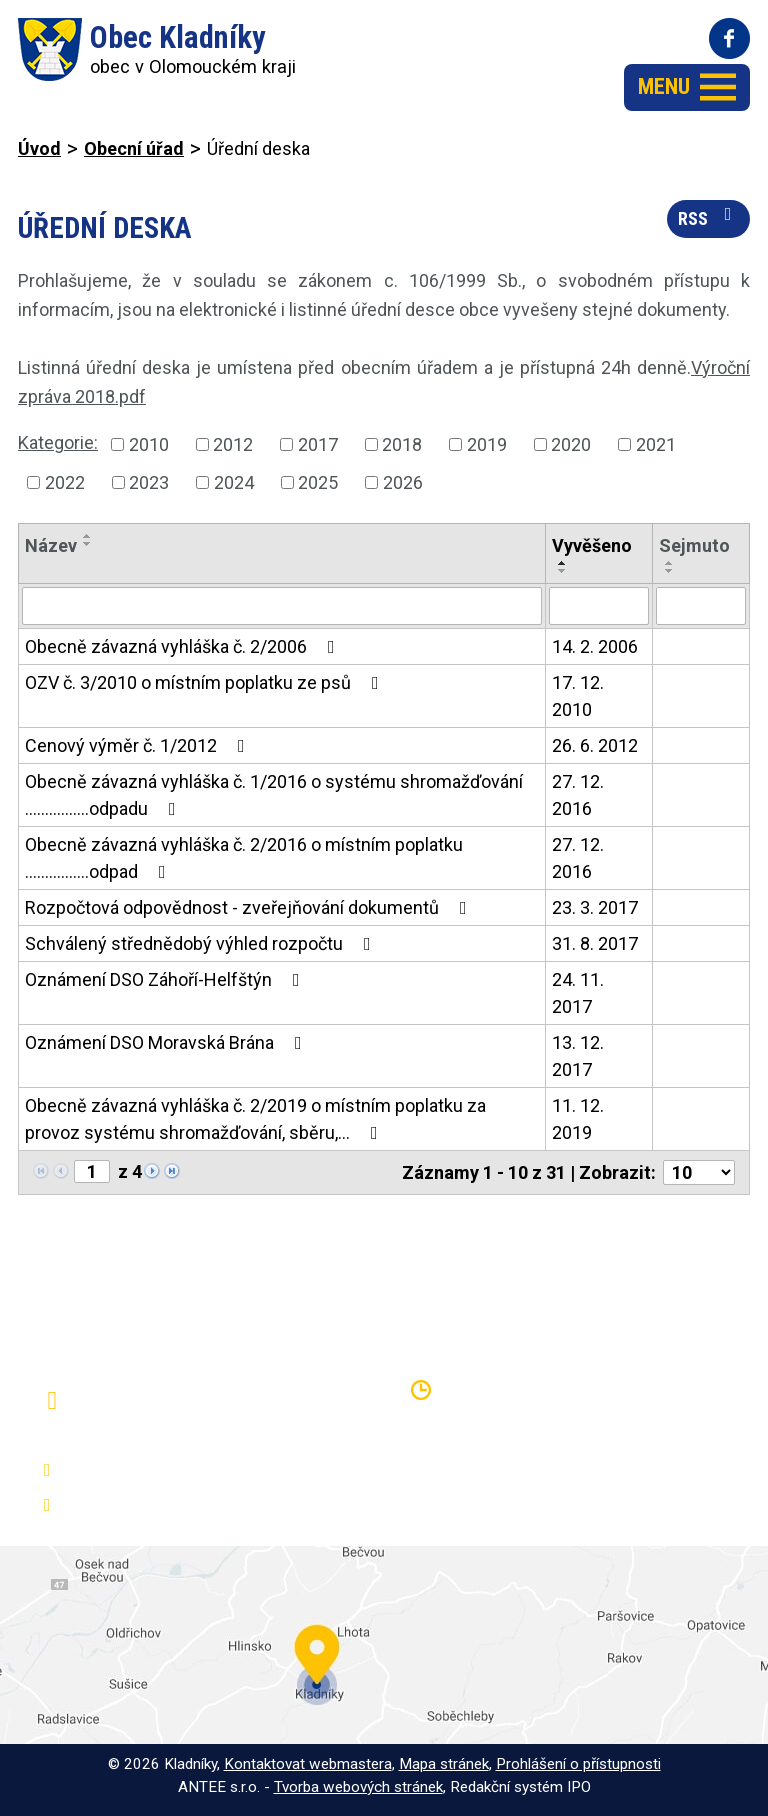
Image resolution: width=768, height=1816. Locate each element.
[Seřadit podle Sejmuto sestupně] (670, 571)
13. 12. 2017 (578, 1056)
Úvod (39, 148)
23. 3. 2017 (595, 907)
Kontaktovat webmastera (308, 1764)
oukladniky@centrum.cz (155, 1505)
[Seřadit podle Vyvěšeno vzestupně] (563, 563)
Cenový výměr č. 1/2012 (139, 745)
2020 (571, 444)
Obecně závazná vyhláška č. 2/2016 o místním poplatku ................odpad (244, 858)
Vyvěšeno (592, 545)
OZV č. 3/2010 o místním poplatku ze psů (206, 682)
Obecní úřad (134, 148)
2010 (149, 444)
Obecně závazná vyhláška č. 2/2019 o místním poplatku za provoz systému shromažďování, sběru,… (255, 1119)
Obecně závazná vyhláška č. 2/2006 (184, 646)
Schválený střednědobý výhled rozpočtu (202, 943)
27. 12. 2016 (578, 795)
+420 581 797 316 (136, 1470)
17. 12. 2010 (578, 696)
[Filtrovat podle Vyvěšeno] (598, 606)
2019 (487, 444)
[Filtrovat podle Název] (282, 606)
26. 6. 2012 (595, 745)
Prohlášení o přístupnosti (578, 1764)
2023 (149, 482)
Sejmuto (694, 545)
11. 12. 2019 (578, 1119)
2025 (318, 482)
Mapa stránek (444, 1764)
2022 (65, 482)
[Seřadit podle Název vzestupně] (88, 536)
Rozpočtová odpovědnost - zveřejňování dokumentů (250, 907)
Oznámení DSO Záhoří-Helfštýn (166, 979)
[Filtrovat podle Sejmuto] (701, 606)
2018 (402, 444)
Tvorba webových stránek (358, 1787)
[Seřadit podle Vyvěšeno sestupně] (563, 571)
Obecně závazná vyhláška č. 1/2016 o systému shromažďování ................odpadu (274, 795)
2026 (403, 482)
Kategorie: (58, 442)
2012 (233, 444)
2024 (234, 482)
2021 (656, 444)
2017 (318, 444)
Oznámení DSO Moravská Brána (167, 1042)
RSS (709, 217)
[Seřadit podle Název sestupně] (88, 544)
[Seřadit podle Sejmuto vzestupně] (670, 563)
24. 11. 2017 (578, 993)
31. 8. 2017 (595, 943)
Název (51, 545)
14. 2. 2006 (595, 646)
